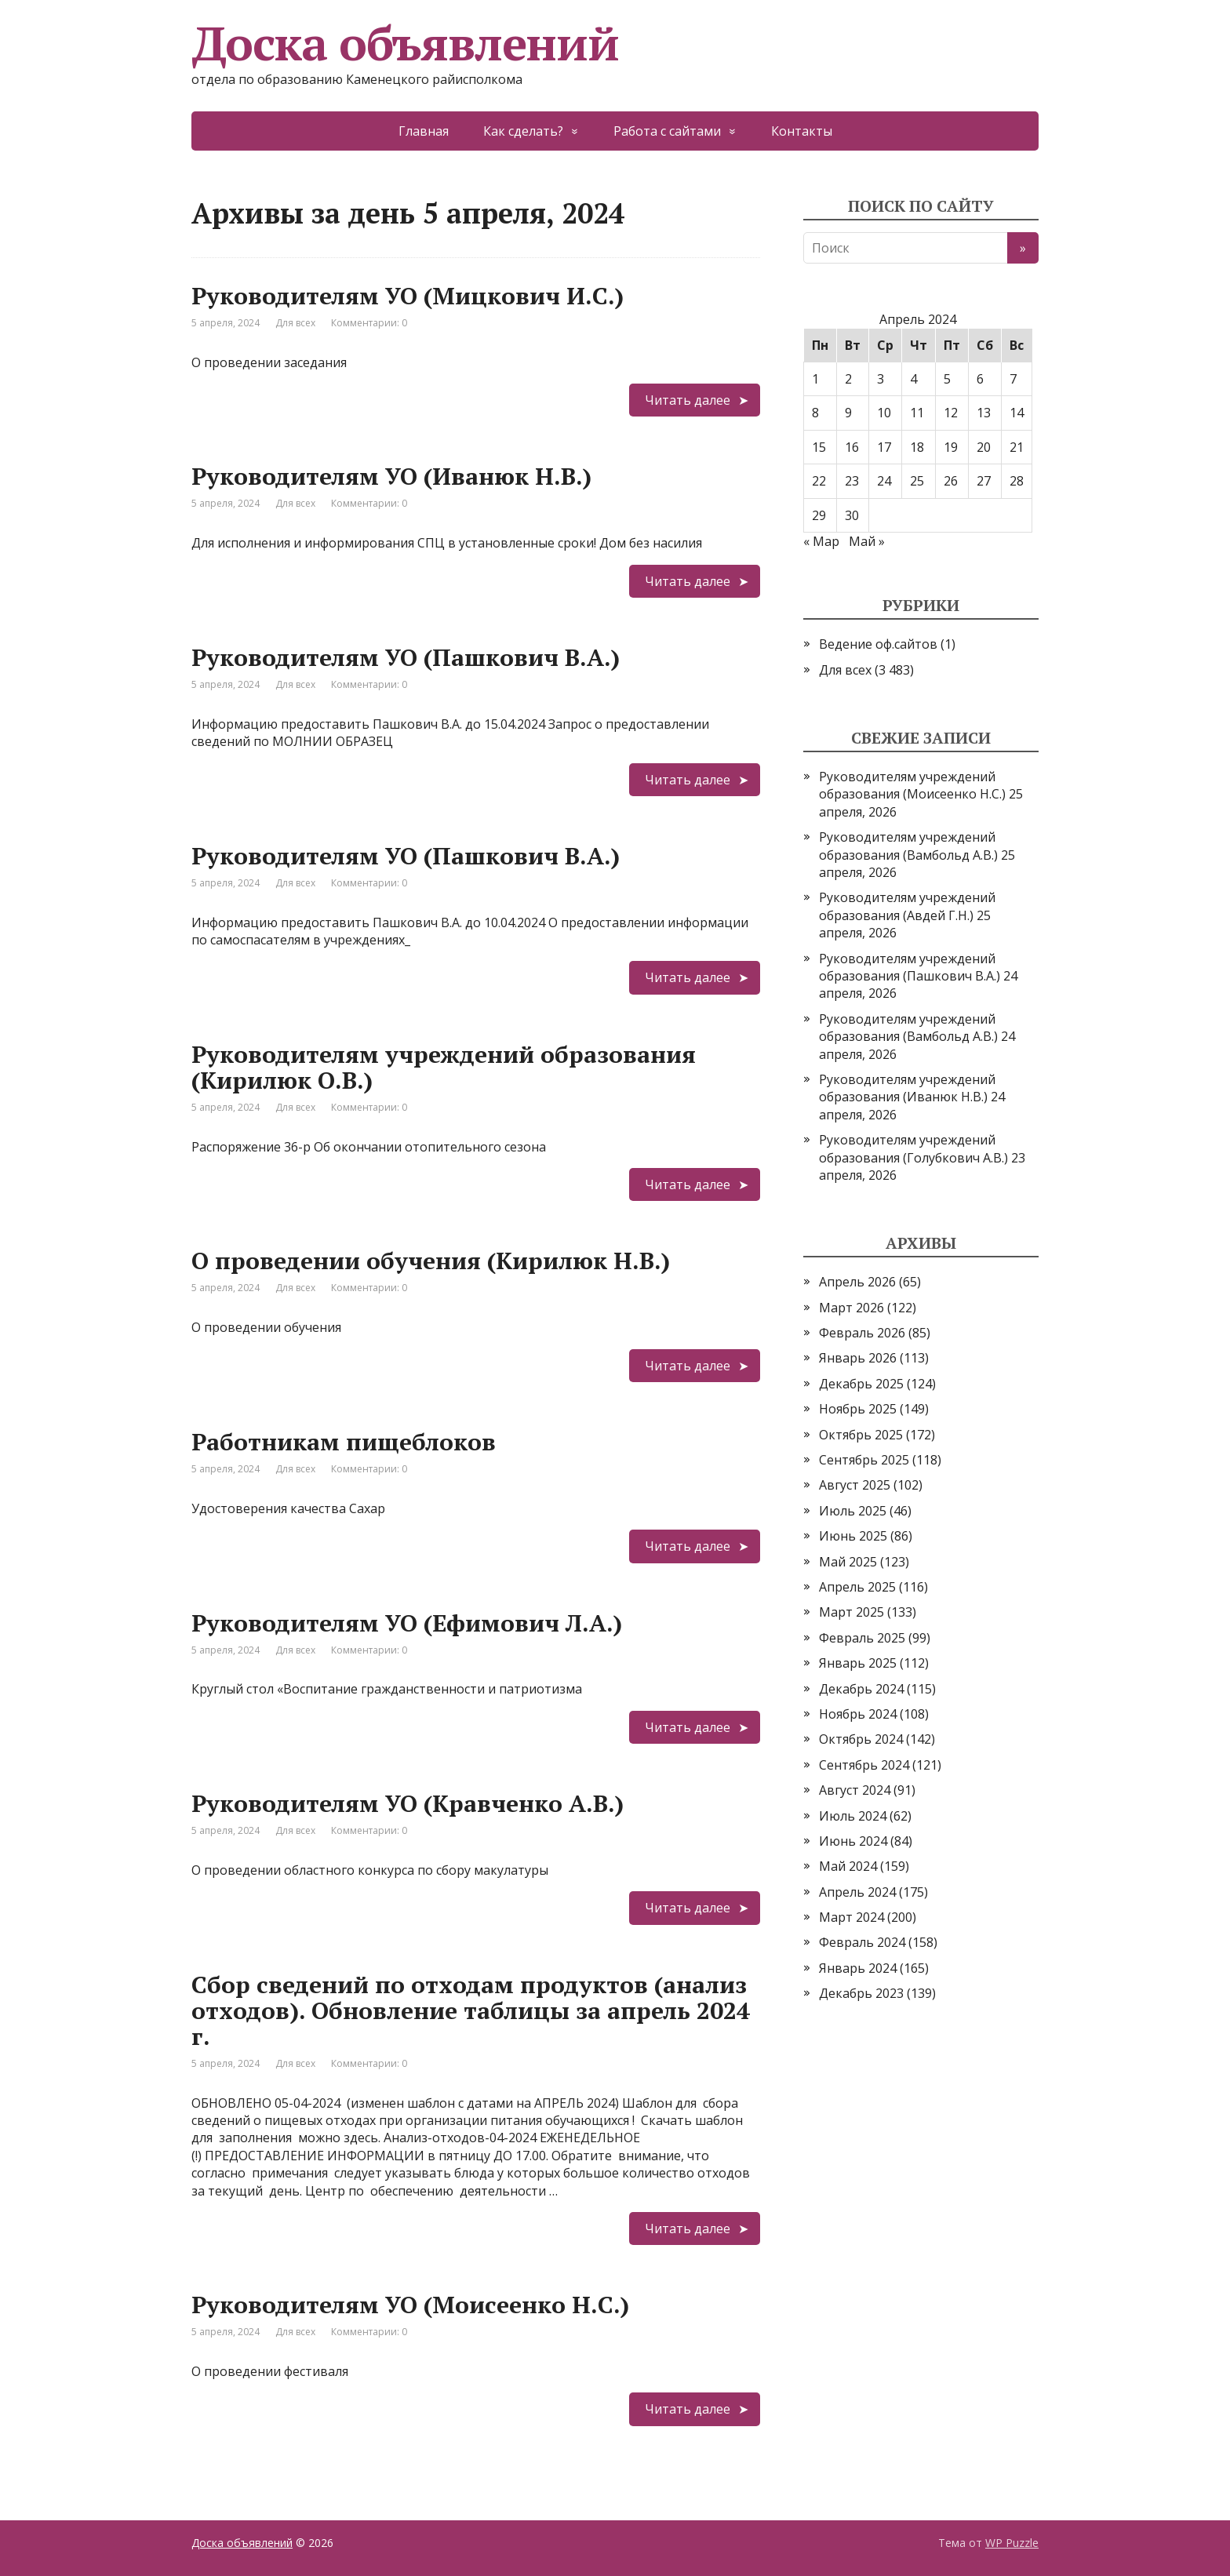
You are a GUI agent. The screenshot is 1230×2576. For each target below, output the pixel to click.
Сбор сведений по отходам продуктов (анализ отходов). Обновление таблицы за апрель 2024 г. (470, 2010)
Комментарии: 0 (369, 322)
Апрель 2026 (857, 1281)
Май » (867, 541)
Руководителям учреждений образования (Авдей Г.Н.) (907, 906)
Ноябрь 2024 (858, 1714)
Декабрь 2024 (861, 1688)
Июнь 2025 (853, 1536)
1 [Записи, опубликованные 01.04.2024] (815, 378)
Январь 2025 (858, 1663)
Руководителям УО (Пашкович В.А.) (405, 657)
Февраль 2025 (862, 1637)
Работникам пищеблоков (343, 1441)
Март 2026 (851, 1307)
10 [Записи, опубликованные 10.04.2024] (884, 412)
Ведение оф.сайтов (878, 644)
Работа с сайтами (667, 131)
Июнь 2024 (853, 1841)
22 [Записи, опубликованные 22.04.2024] (819, 480)
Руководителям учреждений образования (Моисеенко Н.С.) (912, 785)
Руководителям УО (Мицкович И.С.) (407, 295)
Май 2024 (848, 1866)
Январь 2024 (858, 1968)
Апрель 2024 (857, 1892)
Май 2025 (848, 1561)
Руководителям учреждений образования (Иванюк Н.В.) (907, 1088)
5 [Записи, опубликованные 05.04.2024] (947, 378)
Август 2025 (854, 1485)
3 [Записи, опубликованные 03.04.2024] (880, 378)
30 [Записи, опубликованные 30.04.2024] (852, 515)
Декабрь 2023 (861, 1993)
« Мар (821, 541)
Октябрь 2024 (861, 1739)
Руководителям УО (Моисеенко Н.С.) (410, 2304)
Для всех (295, 322)
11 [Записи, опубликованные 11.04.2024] (917, 412)
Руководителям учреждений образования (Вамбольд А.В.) (908, 845)
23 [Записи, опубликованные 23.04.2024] (852, 480)
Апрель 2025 (857, 1586)
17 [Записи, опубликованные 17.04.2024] (884, 447)
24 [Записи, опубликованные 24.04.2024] (884, 480)
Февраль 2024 (862, 1942)
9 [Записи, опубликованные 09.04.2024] (848, 412)
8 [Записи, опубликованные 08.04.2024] (815, 412)
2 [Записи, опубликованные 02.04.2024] (848, 378)
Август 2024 (854, 1790)
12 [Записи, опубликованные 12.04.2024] (951, 412)
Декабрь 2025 (861, 1383)
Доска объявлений (405, 43)
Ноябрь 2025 (858, 1408)
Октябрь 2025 (861, 1434)
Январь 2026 (858, 1357)
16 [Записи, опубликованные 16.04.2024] (852, 447)
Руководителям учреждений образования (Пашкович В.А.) (909, 967)
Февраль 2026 (862, 1332)
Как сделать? (523, 131)
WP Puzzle (1012, 2542)
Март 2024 (851, 1917)
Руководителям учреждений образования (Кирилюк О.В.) (443, 1067)
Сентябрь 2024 (864, 1765)
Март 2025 (851, 1612)
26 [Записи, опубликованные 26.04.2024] (951, 480)
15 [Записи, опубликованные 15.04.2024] (819, 447)
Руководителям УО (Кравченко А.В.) (407, 1803)
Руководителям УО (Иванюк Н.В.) (391, 476)
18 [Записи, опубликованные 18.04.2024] (917, 447)
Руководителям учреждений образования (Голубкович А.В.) (913, 1148)
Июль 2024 (852, 1816)
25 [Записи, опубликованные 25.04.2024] (917, 480)
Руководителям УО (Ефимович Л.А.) (406, 1623)
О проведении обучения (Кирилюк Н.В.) (430, 1260)
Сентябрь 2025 (864, 1459)
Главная (423, 131)
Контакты (801, 131)
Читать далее (687, 400)
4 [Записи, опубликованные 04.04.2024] (913, 378)
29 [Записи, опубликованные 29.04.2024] (819, 515)
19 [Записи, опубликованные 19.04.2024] (951, 447)
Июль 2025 (852, 1510)
